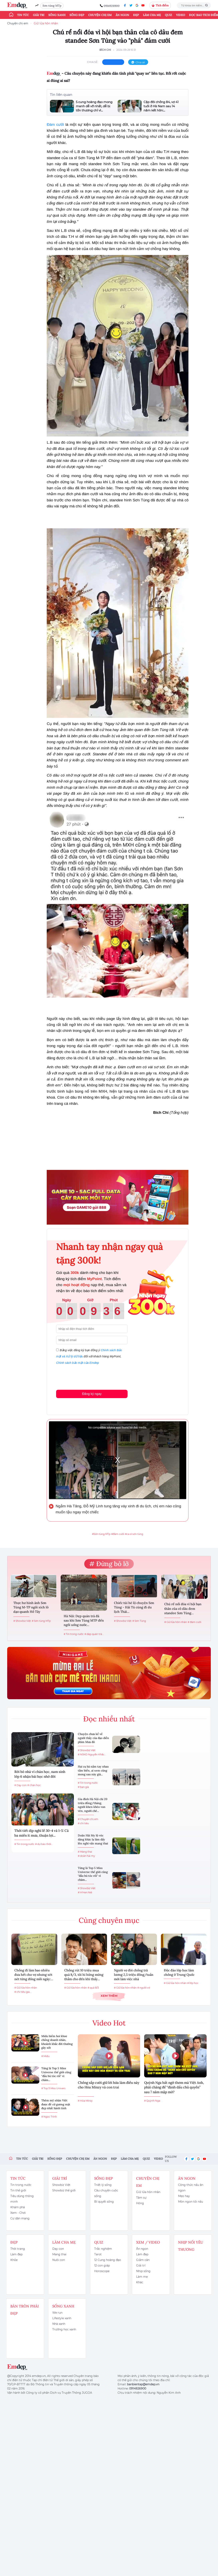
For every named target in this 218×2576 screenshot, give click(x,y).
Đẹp (136, 15)
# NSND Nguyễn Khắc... (92, 1754)
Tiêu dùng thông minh (22, 2198)
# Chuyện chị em (88, 1819)
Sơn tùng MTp (52, 5)
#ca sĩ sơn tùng (134, 1534)
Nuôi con (58, 2260)
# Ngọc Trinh (49, 2116)
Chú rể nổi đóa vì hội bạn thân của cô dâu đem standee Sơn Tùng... (182, 1608)
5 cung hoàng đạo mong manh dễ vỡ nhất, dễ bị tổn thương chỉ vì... (94, 106)
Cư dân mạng (20, 2218)
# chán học (34, 1785)
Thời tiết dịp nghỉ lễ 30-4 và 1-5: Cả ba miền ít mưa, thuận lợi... (41, 1833)
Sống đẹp (76, 15)
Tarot (98, 2254)
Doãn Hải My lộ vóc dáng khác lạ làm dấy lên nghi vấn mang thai (93, 1839)
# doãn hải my (86, 1855)
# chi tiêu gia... (22, 1991)
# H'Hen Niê (85, 1892)
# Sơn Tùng (139, 1620)
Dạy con (58, 2249)
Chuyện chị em (100, 15)
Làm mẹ (142, 2276)
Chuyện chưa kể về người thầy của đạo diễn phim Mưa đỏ (93, 1738)
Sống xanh (56, 15)
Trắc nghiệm (103, 2249)
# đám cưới (194, 1622)
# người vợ (143, 1987)
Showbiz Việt (61, 2185)
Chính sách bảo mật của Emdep (77, 1362)
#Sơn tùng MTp (101, 1534)
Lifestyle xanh (61, 2318)
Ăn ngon (122, 15)
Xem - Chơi (18, 2213)
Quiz (168, 15)
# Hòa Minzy (85, 2100)
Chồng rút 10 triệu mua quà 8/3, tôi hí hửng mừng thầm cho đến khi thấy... (83, 1974)
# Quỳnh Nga (152, 2100)
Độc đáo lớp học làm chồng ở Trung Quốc (179, 1972)
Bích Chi (105, 49)
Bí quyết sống (104, 2201)
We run (57, 2312)
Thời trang (17, 2249)
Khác (139, 2282)
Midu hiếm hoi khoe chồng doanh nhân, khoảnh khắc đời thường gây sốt (57, 2042)
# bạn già (83, 1786)
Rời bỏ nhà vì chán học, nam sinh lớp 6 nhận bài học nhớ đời (39, 1774)
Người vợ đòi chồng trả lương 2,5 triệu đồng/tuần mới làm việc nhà (133, 1974)
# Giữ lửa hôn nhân (175, 1622)
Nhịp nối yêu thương (190, 2246)
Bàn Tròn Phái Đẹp (24, 2310)
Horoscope (101, 2271)
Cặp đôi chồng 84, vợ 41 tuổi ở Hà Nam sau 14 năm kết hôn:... (161, 106)
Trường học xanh (64, 2329)
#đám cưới (117, 1534)
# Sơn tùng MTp (41, 1620)
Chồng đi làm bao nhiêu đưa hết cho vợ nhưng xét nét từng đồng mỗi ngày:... (33, 1974)
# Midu (45, 2056)
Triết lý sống (103, 2185)
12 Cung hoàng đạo (107, 2260)
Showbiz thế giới (64, 2190)
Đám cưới (55, 124)
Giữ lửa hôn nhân (46, 23)
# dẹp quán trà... (94, 1634)
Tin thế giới (18, 2190)
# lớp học (192, 1983)
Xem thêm (109, 1996)
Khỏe (14, 2260)
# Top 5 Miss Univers (53, 2088)
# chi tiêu (83, 1823)
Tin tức (23, 15)
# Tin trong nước (74, 1634)
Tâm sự (141, 2197)
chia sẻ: (92, 61)
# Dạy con (20, 1785)
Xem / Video (148, 2242)
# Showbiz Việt (22, 1620)
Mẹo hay (184, 2196)
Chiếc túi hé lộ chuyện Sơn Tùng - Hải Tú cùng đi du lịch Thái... (134, 1607)
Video (180, 15)
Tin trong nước (20, 2185)
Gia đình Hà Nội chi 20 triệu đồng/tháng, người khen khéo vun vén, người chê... (92, 1805)
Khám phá (17, 2207)
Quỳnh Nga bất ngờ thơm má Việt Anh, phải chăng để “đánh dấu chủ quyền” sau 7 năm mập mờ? (174, 2087)
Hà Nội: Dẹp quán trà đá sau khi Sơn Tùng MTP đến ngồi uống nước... (84, 1620)
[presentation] (86, 1376)
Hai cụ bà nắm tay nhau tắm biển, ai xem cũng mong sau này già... (93, 1770)
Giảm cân (143, 2260)
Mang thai (59, 2254)
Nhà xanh (58, 2324)
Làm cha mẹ (152, 15)
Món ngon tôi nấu (190, 2201)
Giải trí (38, 15)
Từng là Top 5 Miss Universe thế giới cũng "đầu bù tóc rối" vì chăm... (93, 1874)
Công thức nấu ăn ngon (190, 2187)
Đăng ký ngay (92, 1394)
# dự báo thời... (44, 1844)
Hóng (140, 2203)
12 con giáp (102, 2265)
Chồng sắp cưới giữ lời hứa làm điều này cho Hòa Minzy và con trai (108, 2085)
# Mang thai (85, 1851)
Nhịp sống (143, 2271)
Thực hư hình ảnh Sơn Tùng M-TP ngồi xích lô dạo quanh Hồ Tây (31, 1607)
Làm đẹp (16, 2254)
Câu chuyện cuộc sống (106, 2193)
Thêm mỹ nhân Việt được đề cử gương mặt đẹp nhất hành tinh (55, 2104)
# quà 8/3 (93, 1987)
